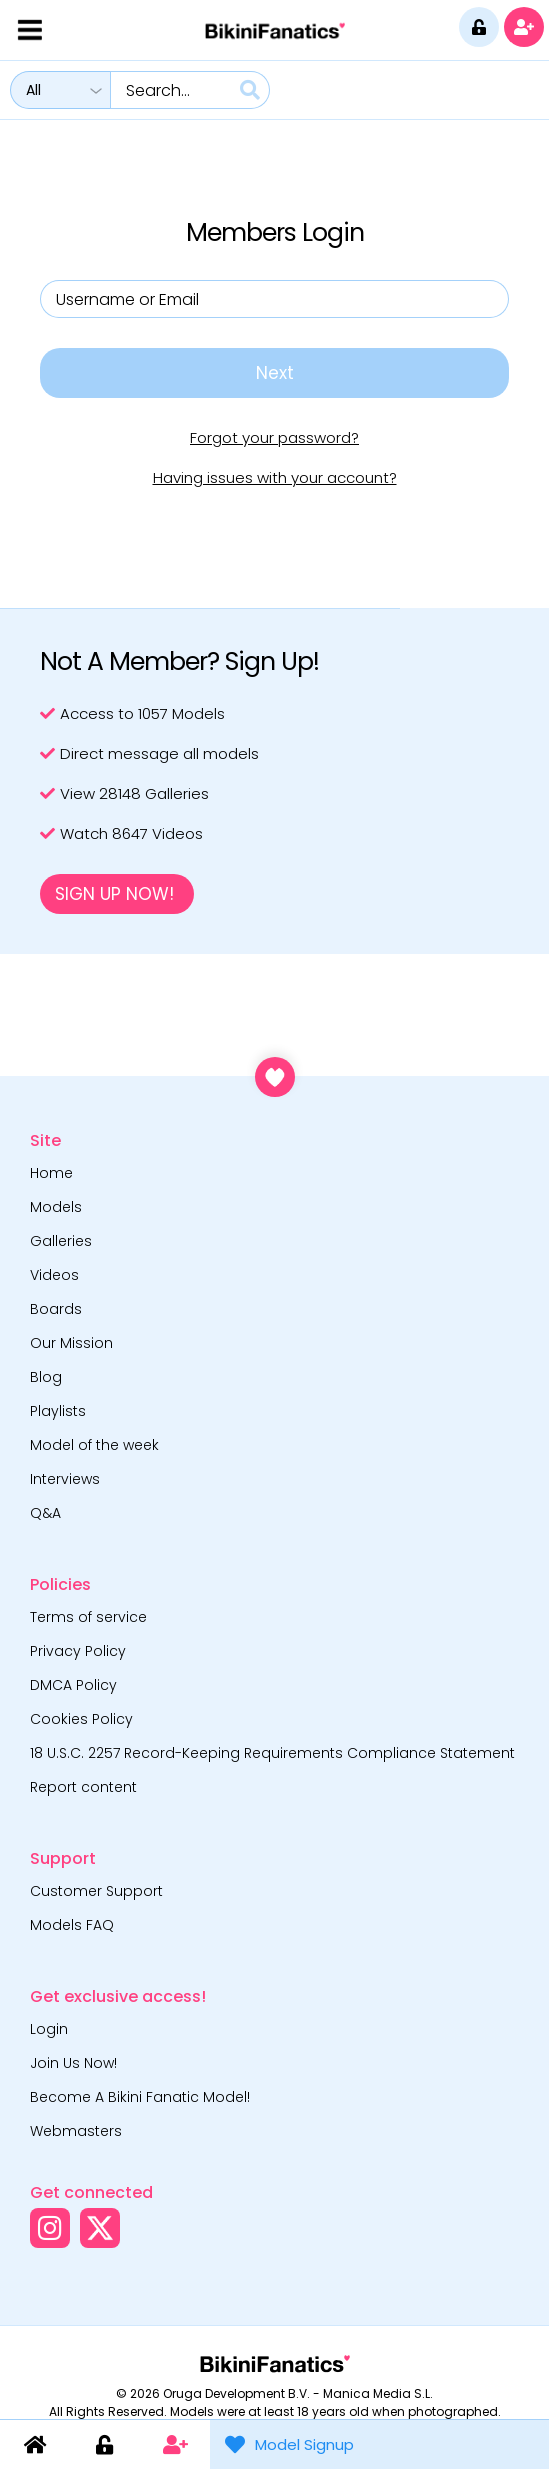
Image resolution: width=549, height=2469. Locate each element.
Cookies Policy (81, 1719)
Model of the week (94, 1445)
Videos (54, 1275)
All (33, 90)
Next (275, 373)
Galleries (61, 1241)
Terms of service (88, 1617)
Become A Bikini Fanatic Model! (140, 2097)
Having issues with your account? (275, 477)
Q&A (45, 1513)
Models (56, 1207)
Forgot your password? (274, 437)
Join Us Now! (73, 2063)
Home (51, 1173)
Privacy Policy (78, 1651)
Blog (46, 1377)
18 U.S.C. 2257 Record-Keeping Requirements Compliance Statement (272, 1753)
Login (49, 2029)
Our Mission (71, 1343)
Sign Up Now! (114, 894)
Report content (83, 1787)
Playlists (58, 1411)
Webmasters (76, 2131)
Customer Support (96, 1891)
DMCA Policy (73, 1685)
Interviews (65, 1479)
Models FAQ (72, 1925)
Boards (56, 1309)
